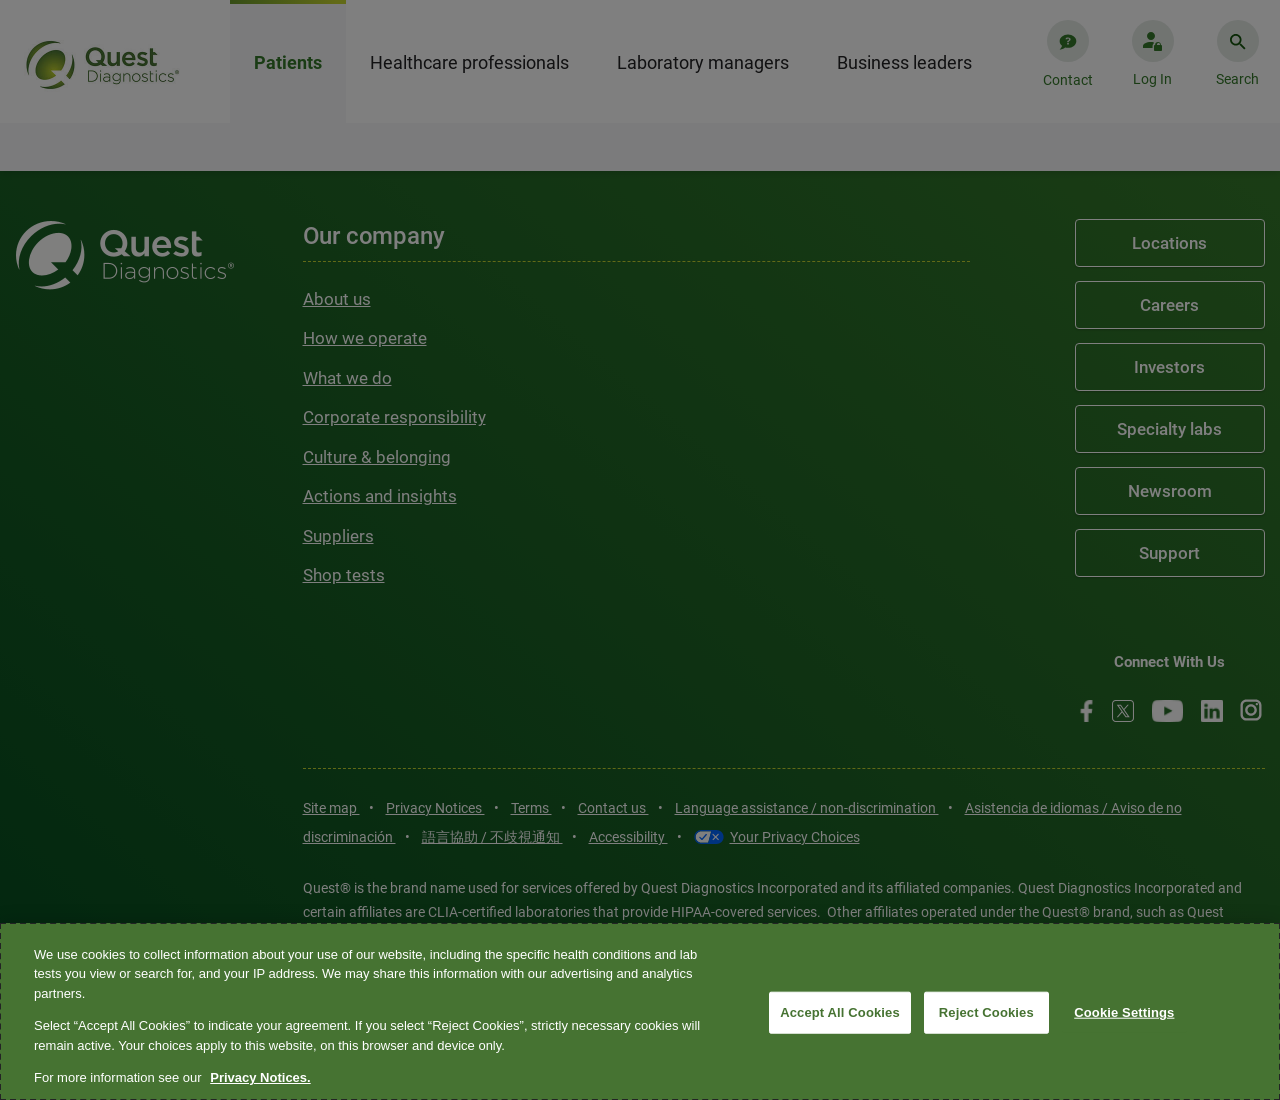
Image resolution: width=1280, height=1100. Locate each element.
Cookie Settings (1124, 1012)
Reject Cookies (986, 1012)
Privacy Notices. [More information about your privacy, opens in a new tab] (260, 1077)
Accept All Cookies (840, 1012)
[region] (640, 1011)
